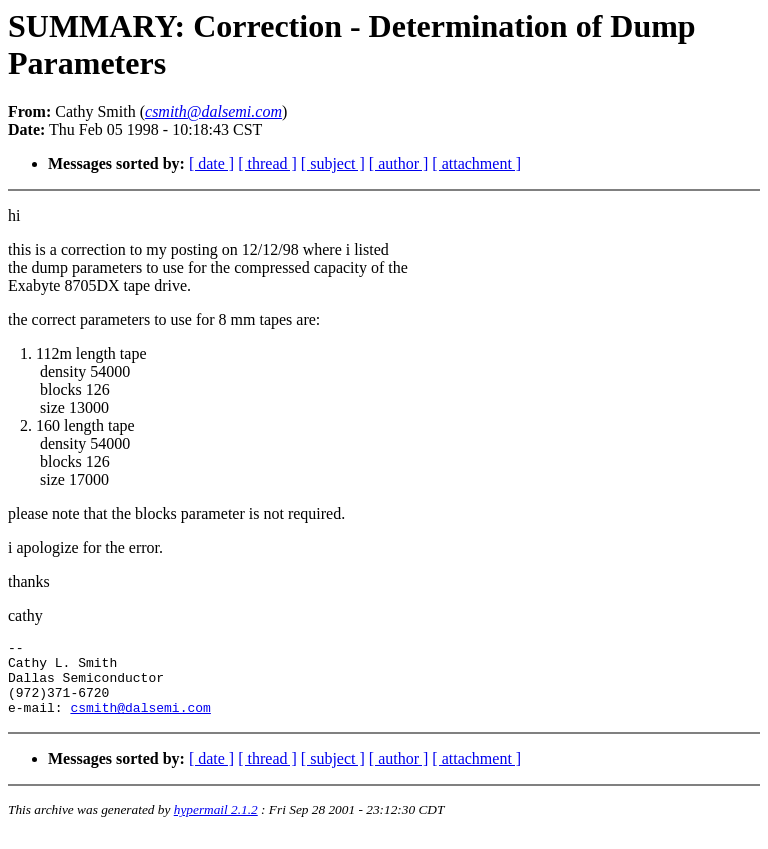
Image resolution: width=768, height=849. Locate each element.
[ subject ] (333, 163)
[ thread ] (267, 163)
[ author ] (399, 163)
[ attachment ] (476, 163)
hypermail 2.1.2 (216, 824)
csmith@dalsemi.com (140, 722)
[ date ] (211, 163)
